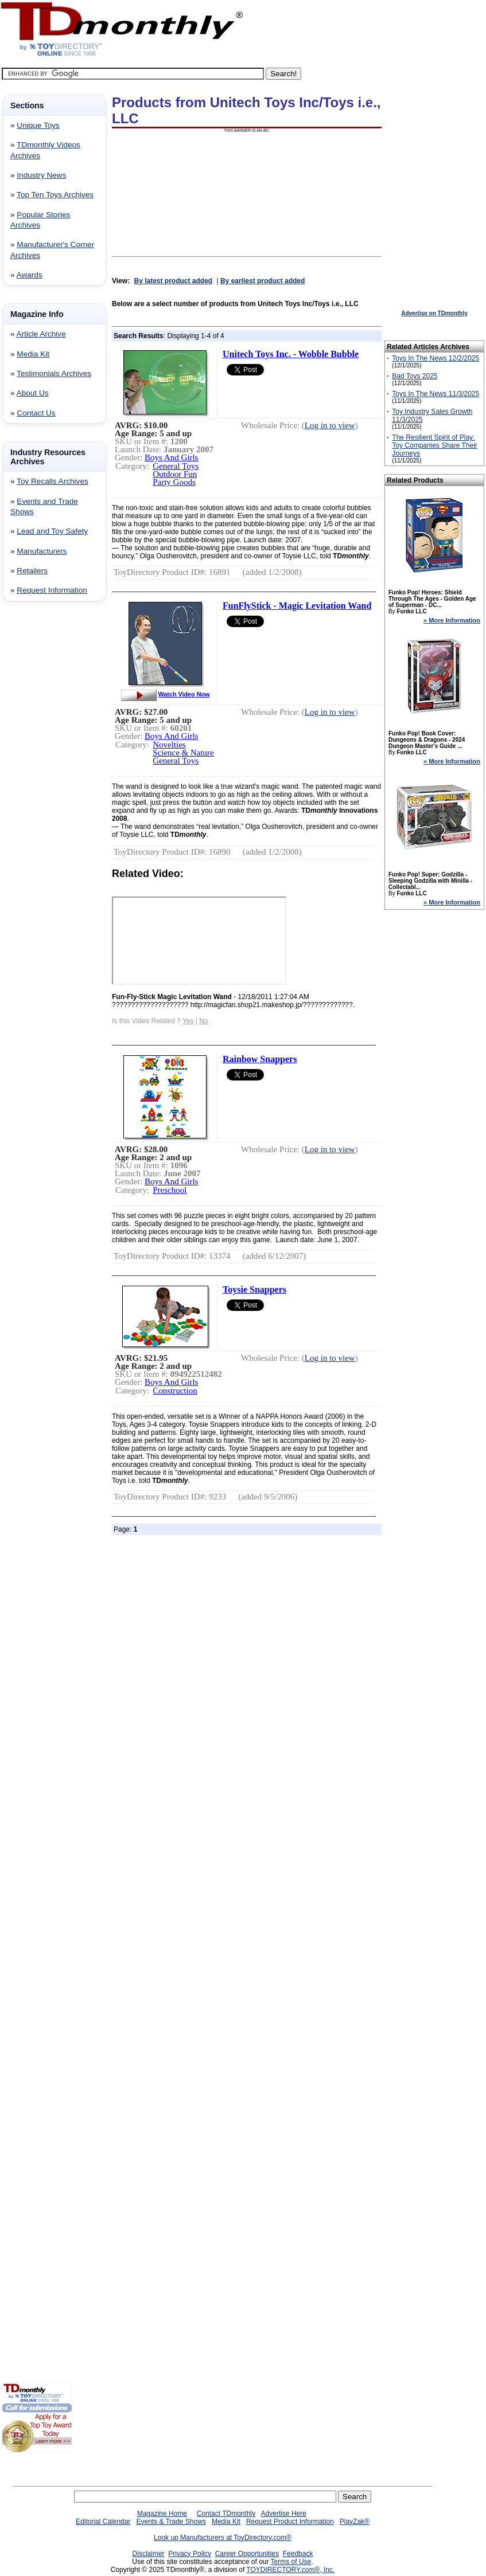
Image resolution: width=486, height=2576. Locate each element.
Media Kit (33, 354)
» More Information (451, 620)
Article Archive (41, 334)
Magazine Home (162, 2514)
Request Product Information (290, 2522)
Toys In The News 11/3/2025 (435, 394)
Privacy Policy (189, 2554)
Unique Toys (38, 125)
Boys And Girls (171, 457)
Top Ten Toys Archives (55, 194)
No (203, 1021)
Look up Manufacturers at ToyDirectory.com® (222, 2538)
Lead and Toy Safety (52, 531)
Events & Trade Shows (170, 2522)
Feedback (298, 2554)
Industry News (41, 175)
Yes (188, 1021)
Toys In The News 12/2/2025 (435, 358)
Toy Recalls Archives (52, 481)
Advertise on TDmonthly (434, 313)
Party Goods (174, 482)
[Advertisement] (36, 795)
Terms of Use (291, 2562)
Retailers (32, 570)
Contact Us (36, 413)
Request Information (52, 590)
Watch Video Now (184, 694)
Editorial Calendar (103, 2522)
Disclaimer (149, 2554)
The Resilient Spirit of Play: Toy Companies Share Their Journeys (434, 445)
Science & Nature (183, 752)
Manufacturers (42, 551)
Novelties (169, 744)
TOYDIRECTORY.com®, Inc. (290, 2570)
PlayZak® (355, 2522)
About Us (33, 393)
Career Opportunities (247, 2554)
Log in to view (330, 425)
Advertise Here (283, 2514)
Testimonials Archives (54, 373)
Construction (175, 1390)
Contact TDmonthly (226, 2514)
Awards (29, 275)
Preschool (169, 1190)
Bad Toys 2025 (414, 376)
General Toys (176, 466)
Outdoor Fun (175, 474)
